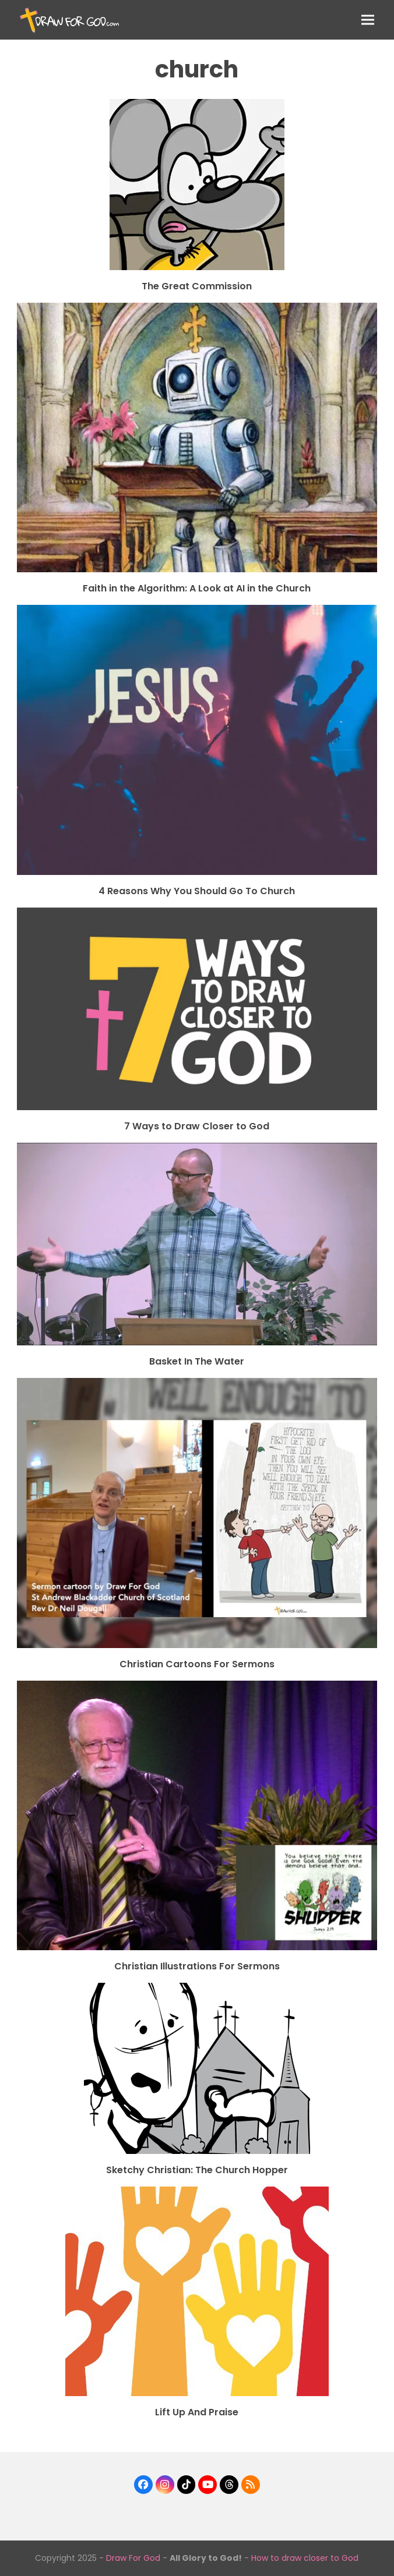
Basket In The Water (196, 1361)
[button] (367, 19)
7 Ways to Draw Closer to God (196, 1126)
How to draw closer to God (304, 2558)
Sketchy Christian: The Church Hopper (197, 2170)
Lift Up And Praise (196, 2412)
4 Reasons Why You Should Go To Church (196, 891)
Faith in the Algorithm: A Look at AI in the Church (197, 588)
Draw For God (133, 2558)
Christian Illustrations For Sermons (197, 1966)
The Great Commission (197, 286)
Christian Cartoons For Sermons (197, 1664)
